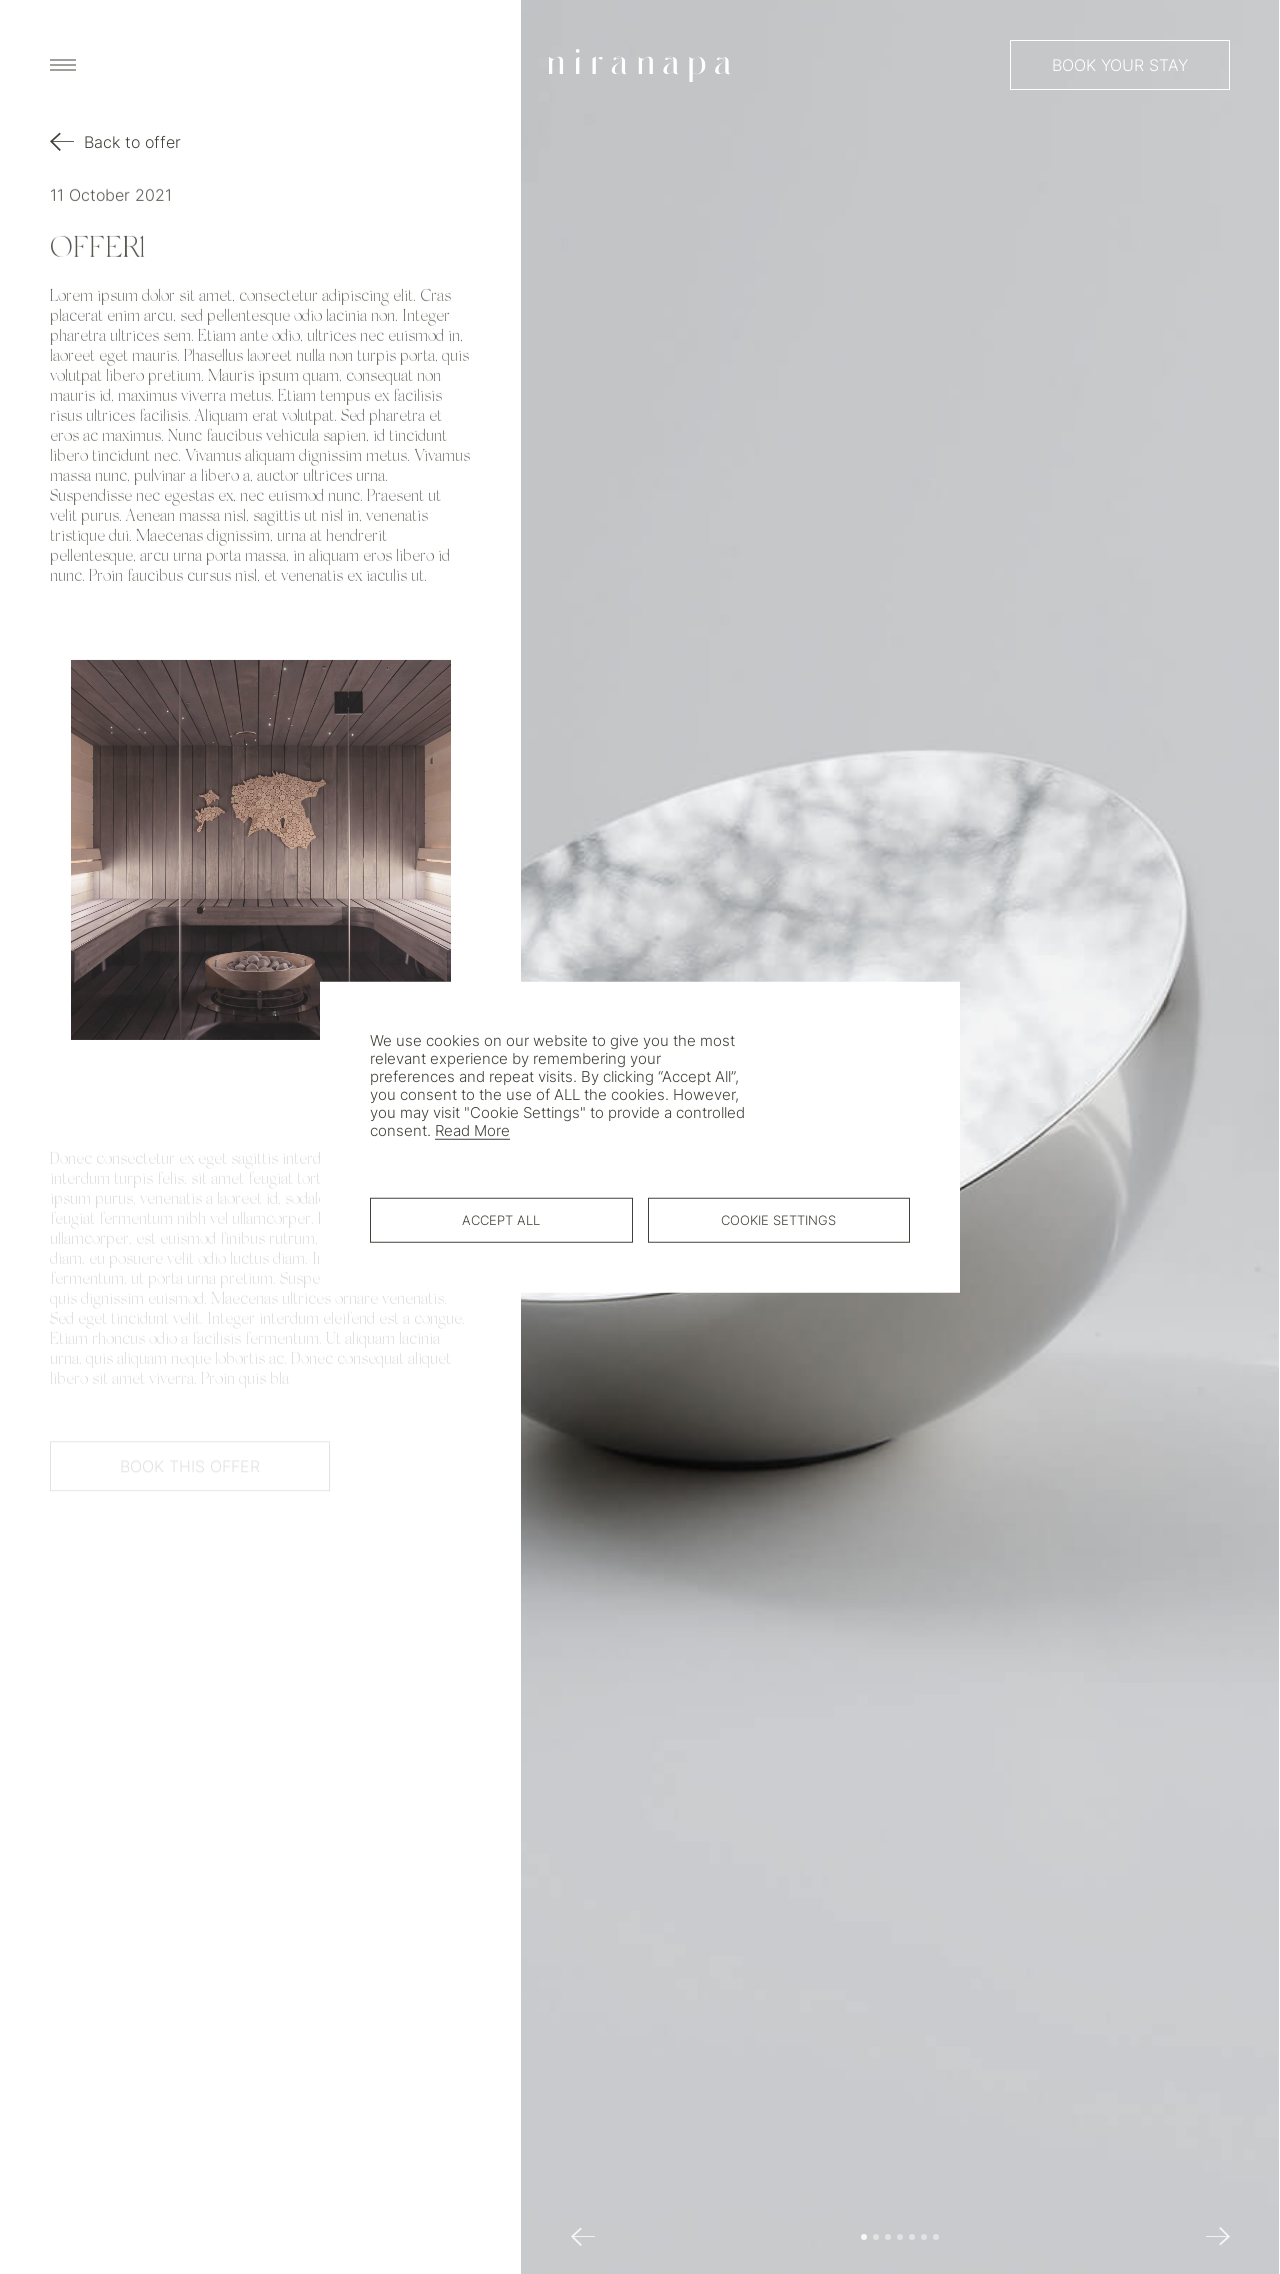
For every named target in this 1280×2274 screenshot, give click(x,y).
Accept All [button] (501, 1219)
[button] (865, 2237)
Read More (472, 1131)
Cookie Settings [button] (778, 1219)
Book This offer (190, 1472)
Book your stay (1120, 65)
